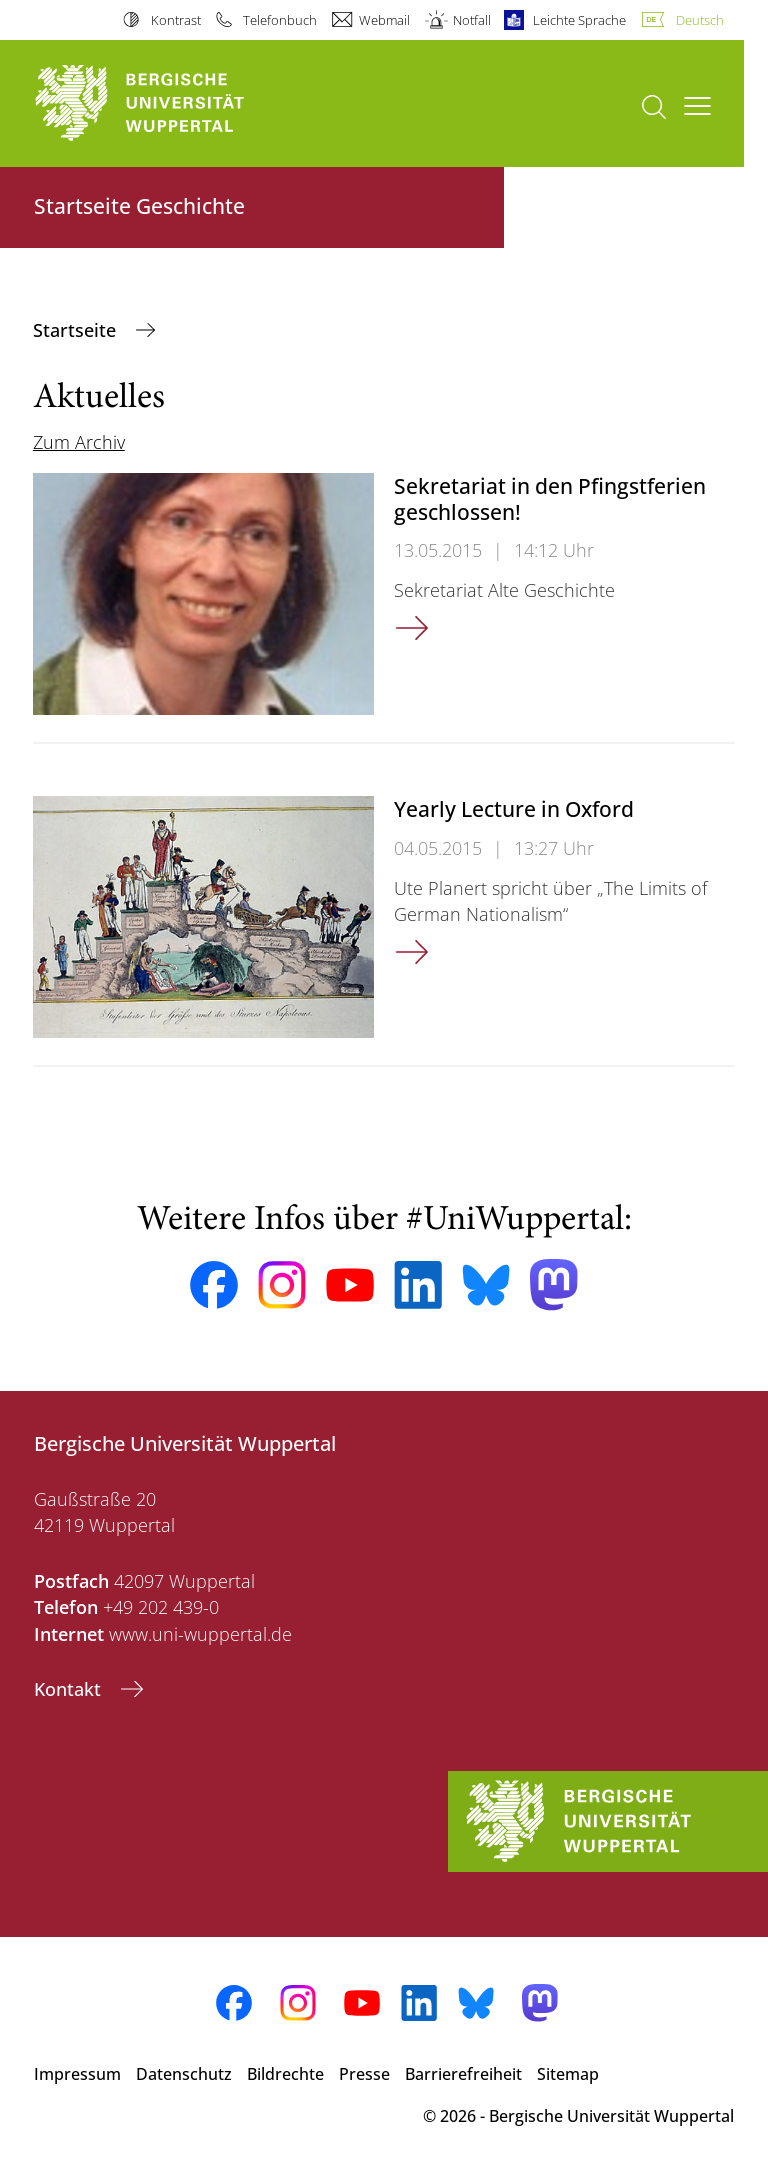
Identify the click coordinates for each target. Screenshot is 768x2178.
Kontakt (70, 1689)
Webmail (384, 20)
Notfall (472, 20)
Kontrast (176, 20)
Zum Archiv (79, 442)
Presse (364, 2074)
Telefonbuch (280, 20)
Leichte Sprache (579, 20)
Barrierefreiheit (463, 2074)
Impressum (77, 2074)
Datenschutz (184, 2074)
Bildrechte (285, 2074)
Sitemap (568, 2074)
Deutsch (700, 20)
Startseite (77, 330)
